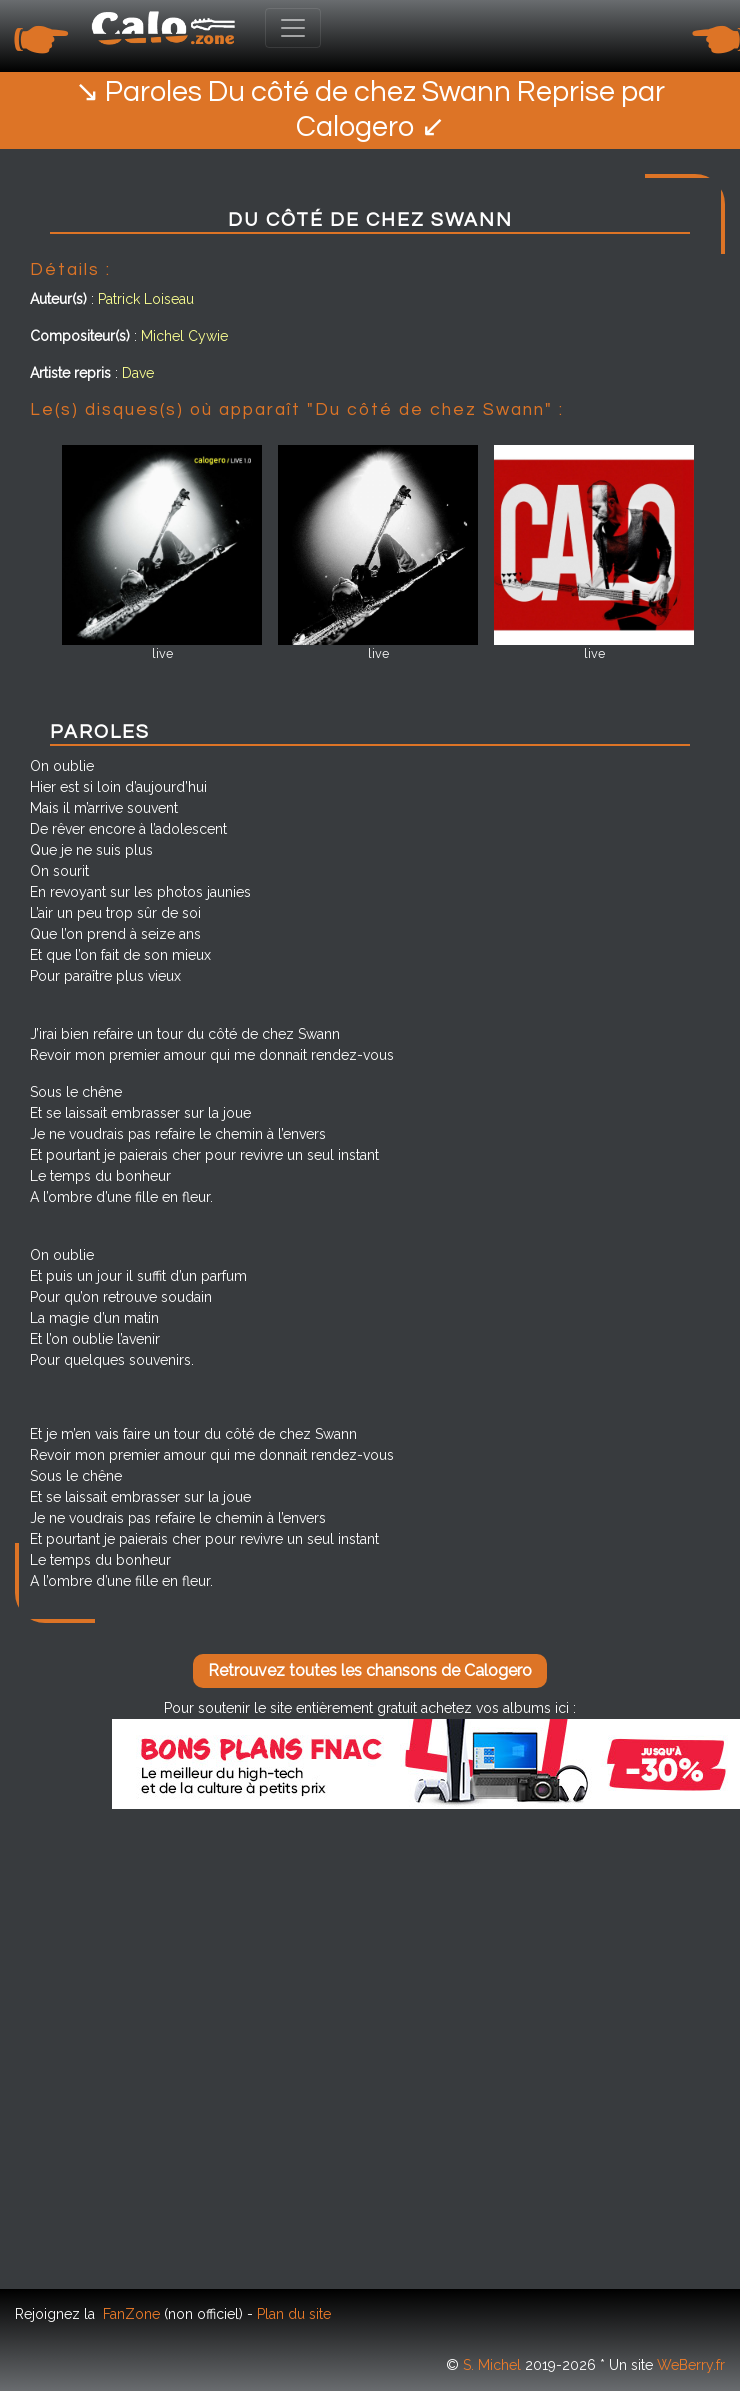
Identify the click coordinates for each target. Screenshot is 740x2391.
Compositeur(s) (80, 336)
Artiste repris (70, 373)
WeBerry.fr (691, 2365)
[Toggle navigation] (293, 28)
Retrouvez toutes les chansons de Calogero (370, 1670)
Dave (138, 373)
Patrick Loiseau (146, 299)
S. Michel (492, 2365)
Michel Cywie (184, 336)
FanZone (131, 2314)
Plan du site (294, 2314)
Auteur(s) (58, 299)
